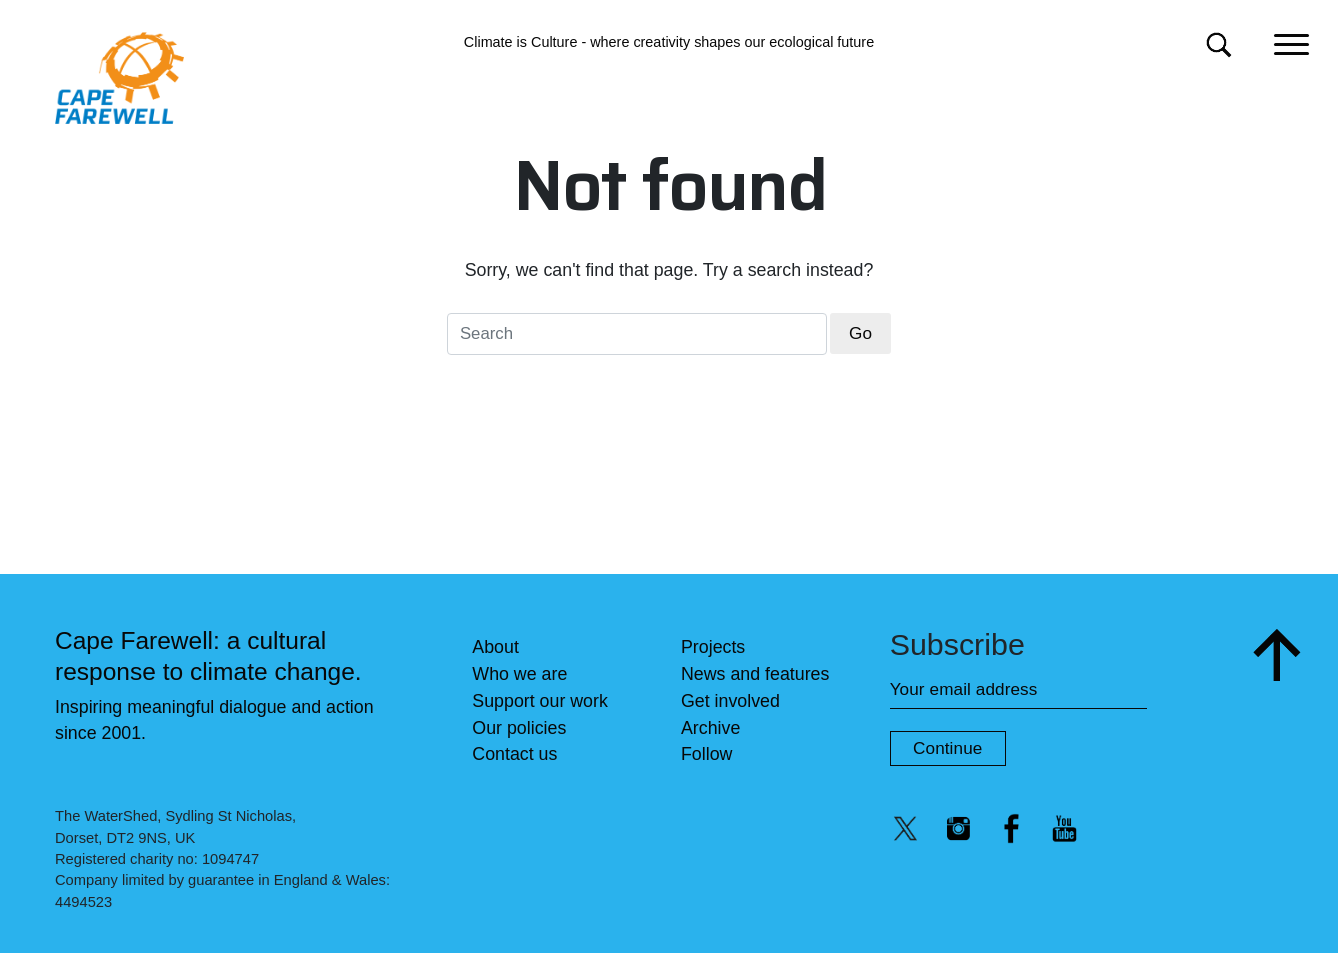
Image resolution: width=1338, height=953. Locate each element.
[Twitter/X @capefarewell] (906, 828)
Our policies (519, 728)
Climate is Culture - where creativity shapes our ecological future (669, 42)
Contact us (514, 754)
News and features (755, 674)
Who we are (519, 674)
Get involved (730, 701)
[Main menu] (1291, 42)
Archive (710, 728)
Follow (706, 754)
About (495, 647)
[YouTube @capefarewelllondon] (1065, 828)
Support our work (540, 701)
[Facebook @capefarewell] (1012, 828)
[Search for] (1218, 44)
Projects (713, 647)
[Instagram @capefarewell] (959, 828)
